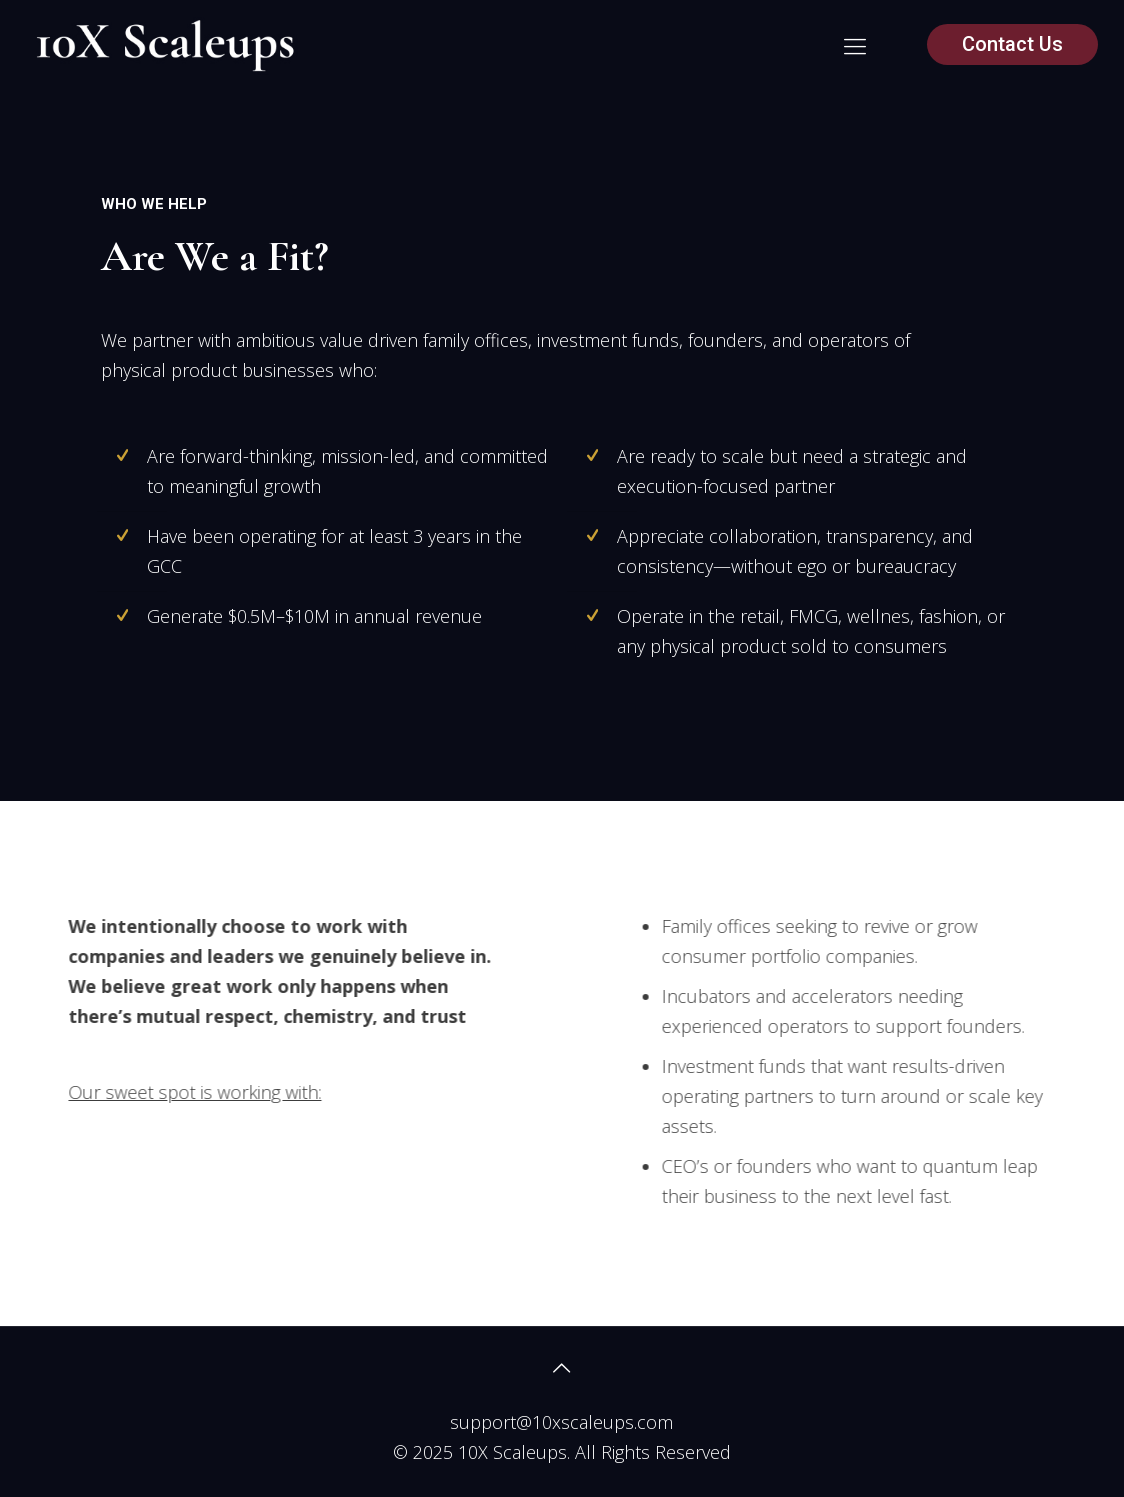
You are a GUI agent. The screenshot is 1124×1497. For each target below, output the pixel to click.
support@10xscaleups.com (561, 1422)
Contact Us (1012, 44)
